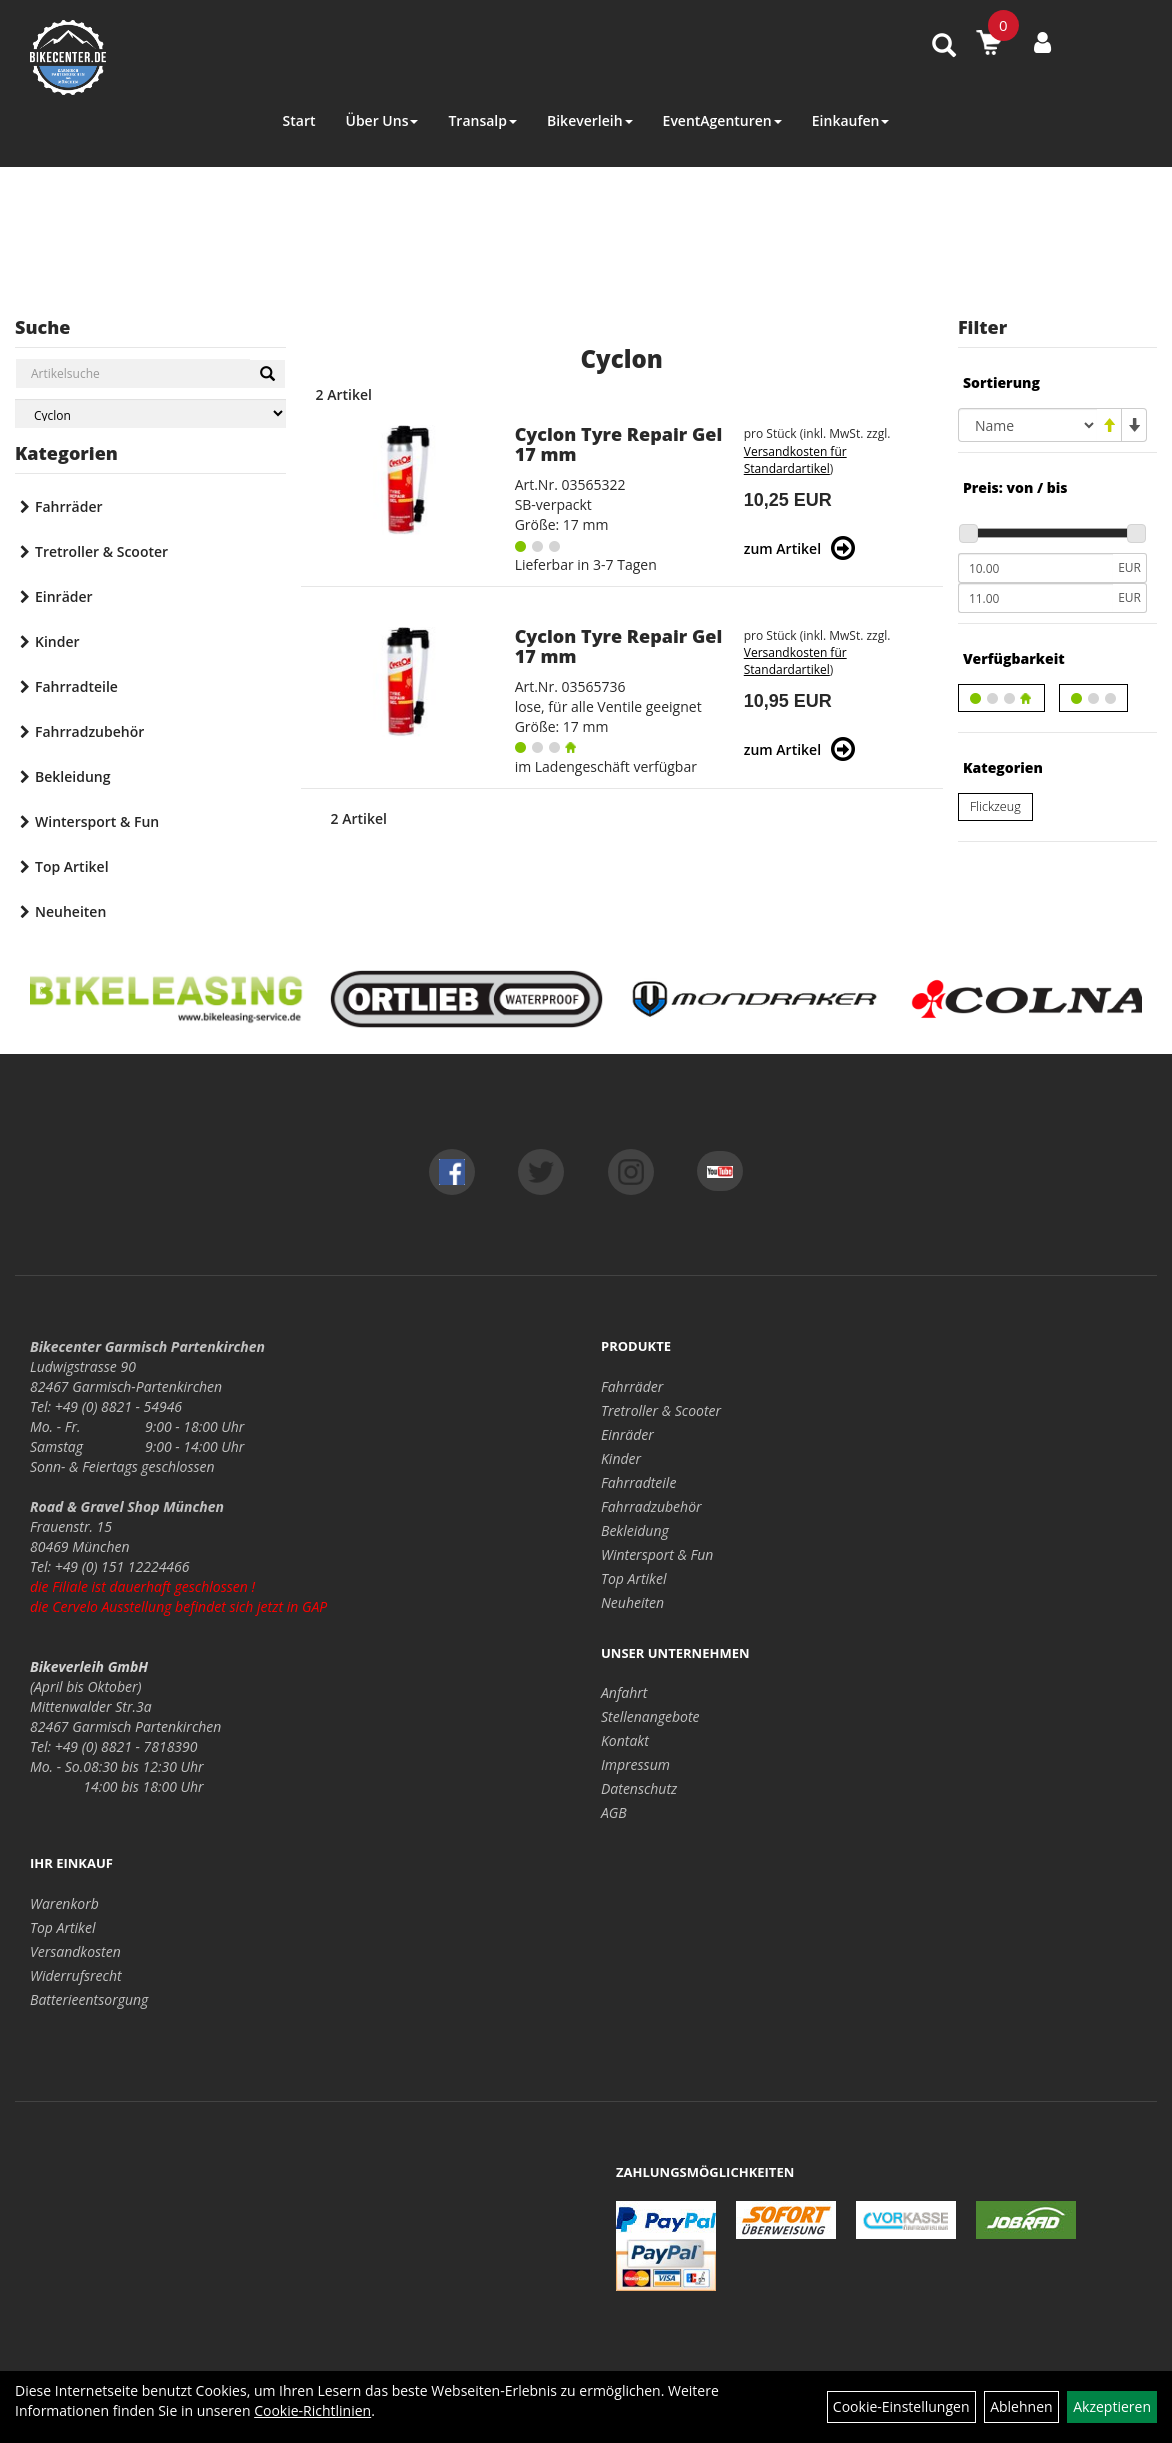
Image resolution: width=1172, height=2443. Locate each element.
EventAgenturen (722, 120)
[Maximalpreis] (1035, 598)
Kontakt (625, 1740)
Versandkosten (75, 1951)
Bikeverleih (590, 120)
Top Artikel (72, 866)
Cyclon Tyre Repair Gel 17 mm (619, 444)
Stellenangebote (650, 1716)
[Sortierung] (1027, 425)
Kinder (57, 641)
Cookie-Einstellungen (901, 2406)
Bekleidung (72, 776)
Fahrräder (69, 506)
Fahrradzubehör (89, 731)
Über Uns (381, 120)
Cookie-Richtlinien (312, 2410)
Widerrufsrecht (76, 1975)
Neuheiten (70, 911)
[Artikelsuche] (944, 46)
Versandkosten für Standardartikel (795, 460)
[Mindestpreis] (1035, 568)
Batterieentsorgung (89, 1999)
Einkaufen (851, 120)
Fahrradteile (76, 686)
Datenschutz (639, 1788)
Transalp (482, 120)
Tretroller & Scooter (101, 551)
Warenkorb (64, 1903)
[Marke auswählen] (150, 413)
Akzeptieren (1112, 2406)
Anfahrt (624, 1692)
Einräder (64, 596)
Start (299, 120)
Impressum (635, 1764)
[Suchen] (267, 374)
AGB (614, 1812)
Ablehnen (1021, 2406)
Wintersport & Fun (97, 821)
